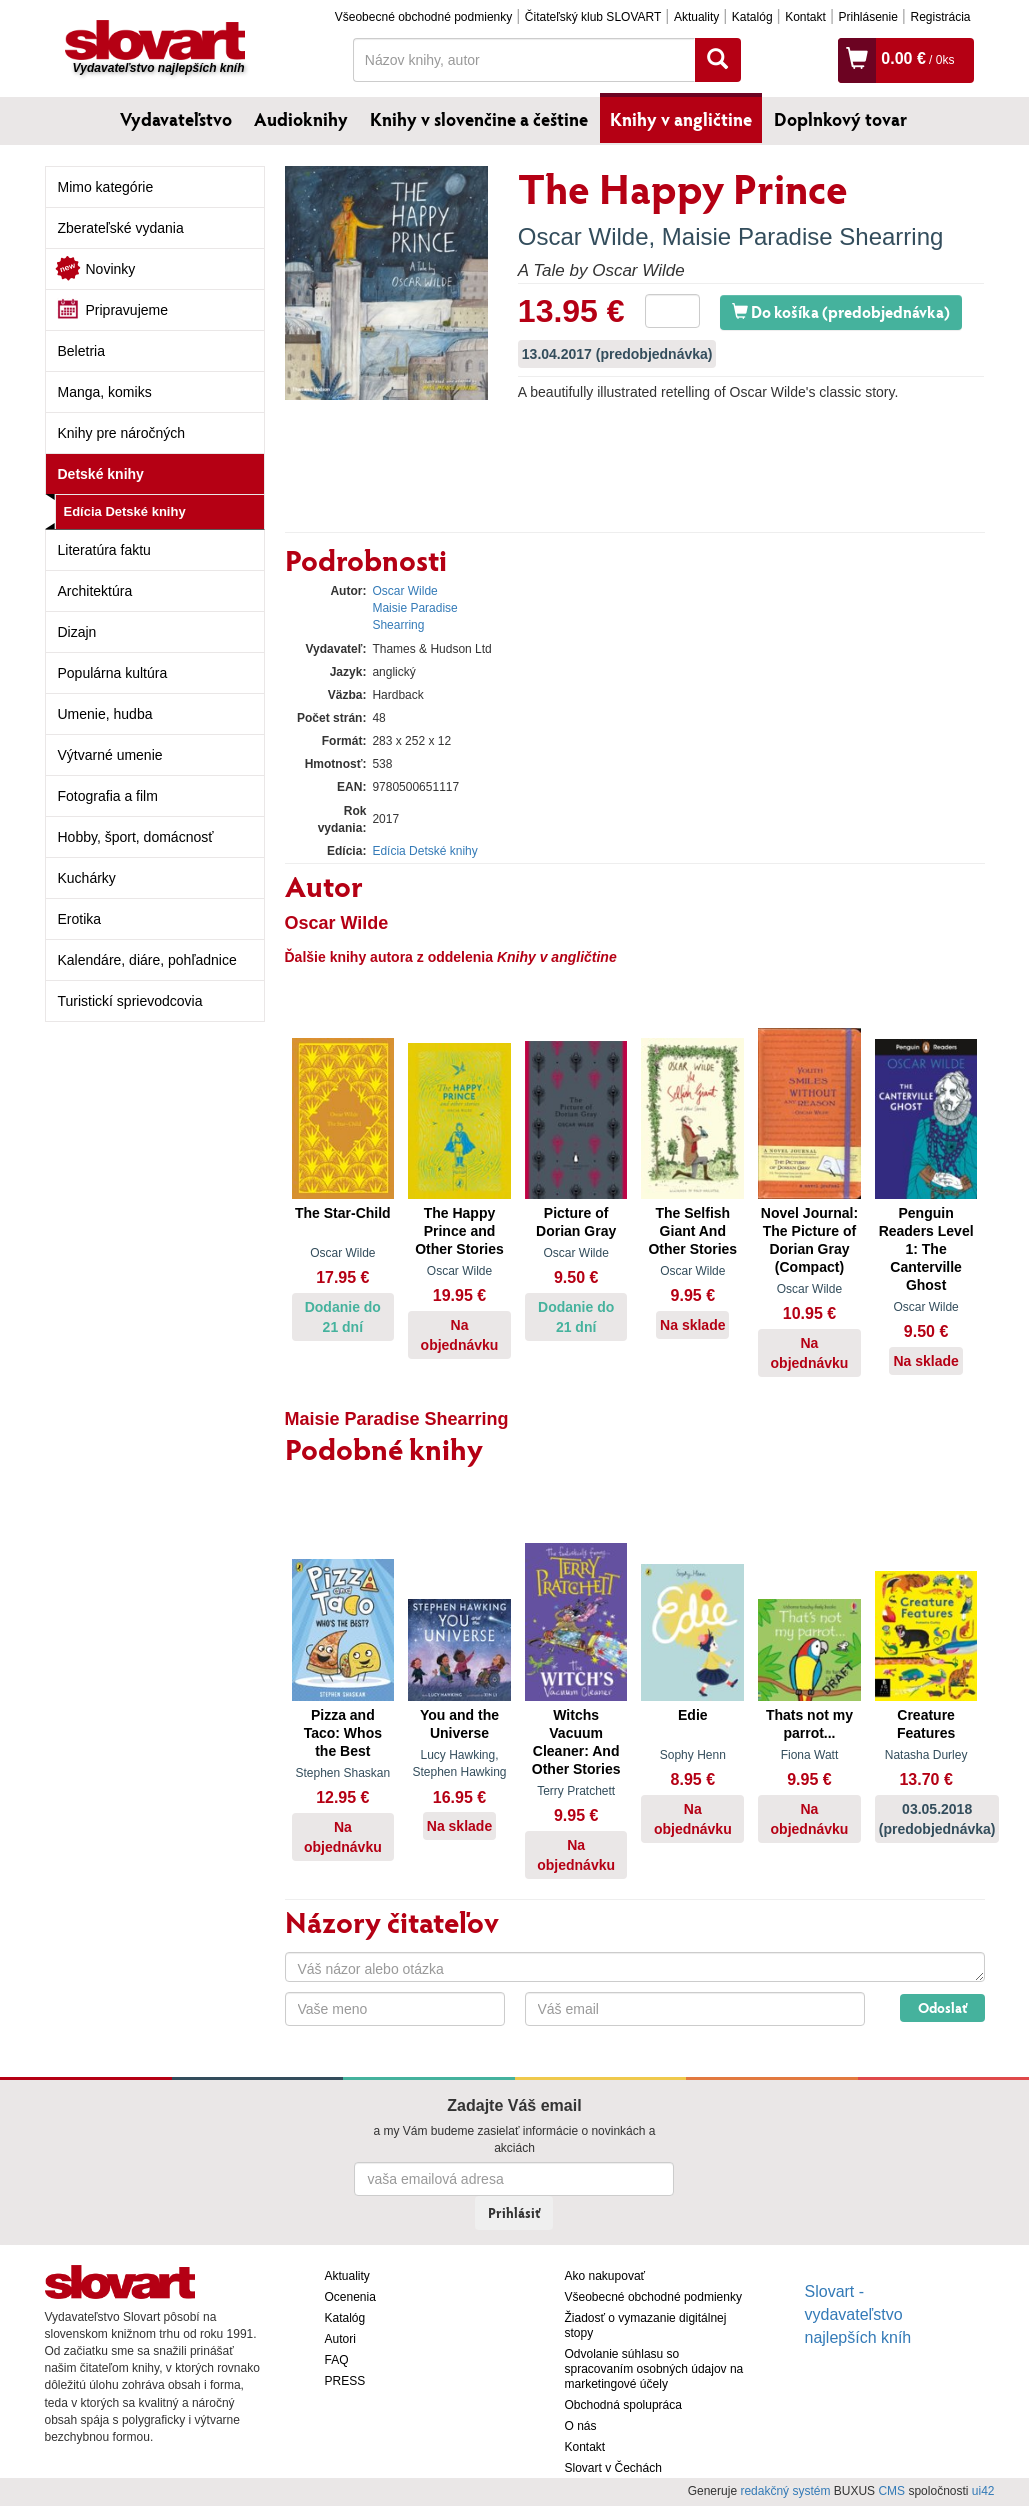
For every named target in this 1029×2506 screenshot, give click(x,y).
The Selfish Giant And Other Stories (692, 1231)
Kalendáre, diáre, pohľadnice (147, 960)
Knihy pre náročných (122, 433)
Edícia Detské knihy (125, 511)
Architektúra (95, 591)
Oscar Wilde (583, 236)
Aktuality (696, 17)
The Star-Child (343, 1213)
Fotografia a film (108, 796)
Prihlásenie (867, 17)
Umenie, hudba (105, 714)
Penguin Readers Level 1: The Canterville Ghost (926, 1249)
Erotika (80, 919)
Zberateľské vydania (121, 228)
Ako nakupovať (605, 2276)
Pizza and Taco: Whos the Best (343, 1733)
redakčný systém (785, 2491)
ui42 (983, 2491)
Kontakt (805, 17)
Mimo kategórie (106, 187)
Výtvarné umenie (110, 755)
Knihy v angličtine (681, 119)
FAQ (337, 2360)
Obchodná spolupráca (623, 2405)
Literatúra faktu (104, 550)
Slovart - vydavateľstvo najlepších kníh (858, 2314)
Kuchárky (87, 878)
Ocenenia (350, 2297)
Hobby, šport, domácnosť (136, 837)
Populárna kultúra (113, 673)
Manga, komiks (105, 392)
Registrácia (940, 17)
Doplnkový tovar (840, 119)
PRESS (345, 2381)
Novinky (111, 269)
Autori (340, 2339)
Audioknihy (301, 119)
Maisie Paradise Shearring (802, 236)
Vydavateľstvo (176, 119)
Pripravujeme (127, 310)
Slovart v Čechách (613, 2468)
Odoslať (942, 2007)
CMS (891, 2491)
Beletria (81, 351)
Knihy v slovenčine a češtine (479, 119)
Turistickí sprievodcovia (130, 1001)
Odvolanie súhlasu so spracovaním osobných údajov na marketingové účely (654, 2369)
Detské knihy (101, 474)
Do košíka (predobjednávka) (841, 311)
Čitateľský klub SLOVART (593, 17)
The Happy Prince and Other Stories (459, 1231)
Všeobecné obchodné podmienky (423, 17)
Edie (693, 1715)
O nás (581, 2426)
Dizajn (77, 632)
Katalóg (752, 17)
